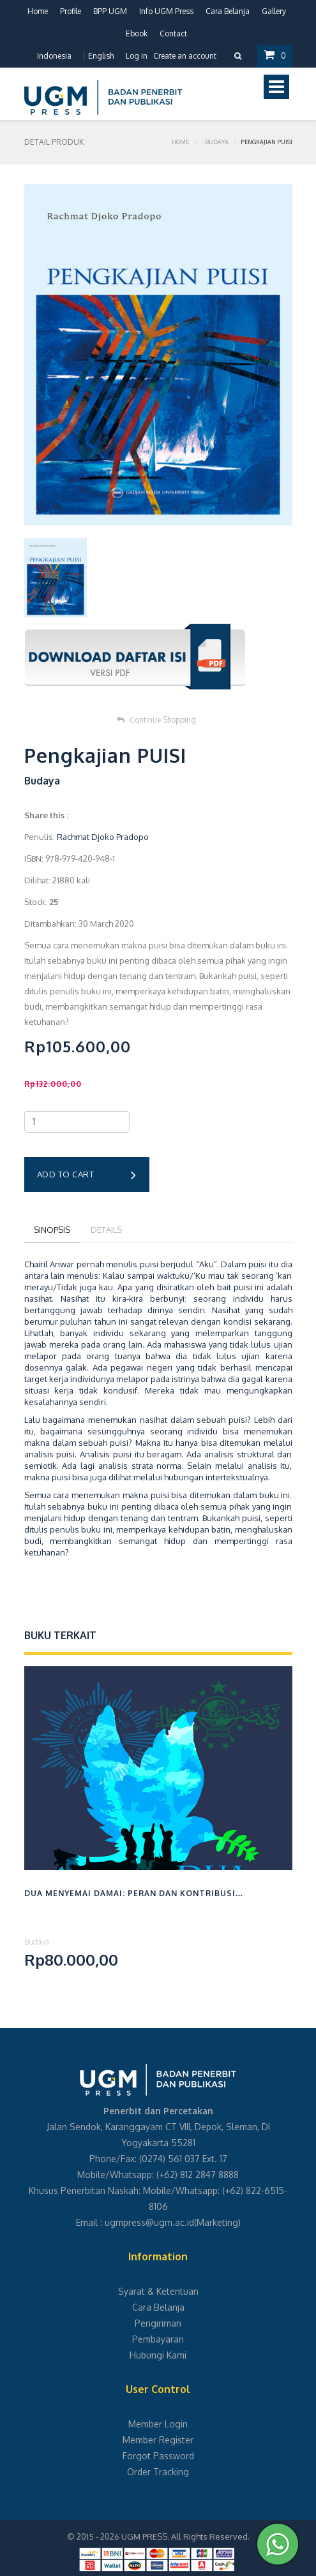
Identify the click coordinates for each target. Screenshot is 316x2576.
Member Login (158, 2423)
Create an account (184, 56)
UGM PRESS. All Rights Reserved (184, 2536)
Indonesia (54, 56)
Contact (173, 33)
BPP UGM (110, 11)
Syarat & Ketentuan (158, 2291)
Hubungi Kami (158, 2355)
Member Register (158, 2439)
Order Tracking (158, 2471)
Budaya (217, 141)
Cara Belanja (228, 11)
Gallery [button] (274, 11)
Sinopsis (52, 1230)
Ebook (136, 33)
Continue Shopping (156, 720)
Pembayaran (158, 2339)
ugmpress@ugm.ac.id (149, 2222)
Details (106, 1230)
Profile (70, 11)
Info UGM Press (166, 11)
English (101, 56)
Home (37, 11)
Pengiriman (158, 2323)
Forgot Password (158, 2455)
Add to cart (87, 1175)
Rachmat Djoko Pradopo (103, 837)
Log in (136, 56)
